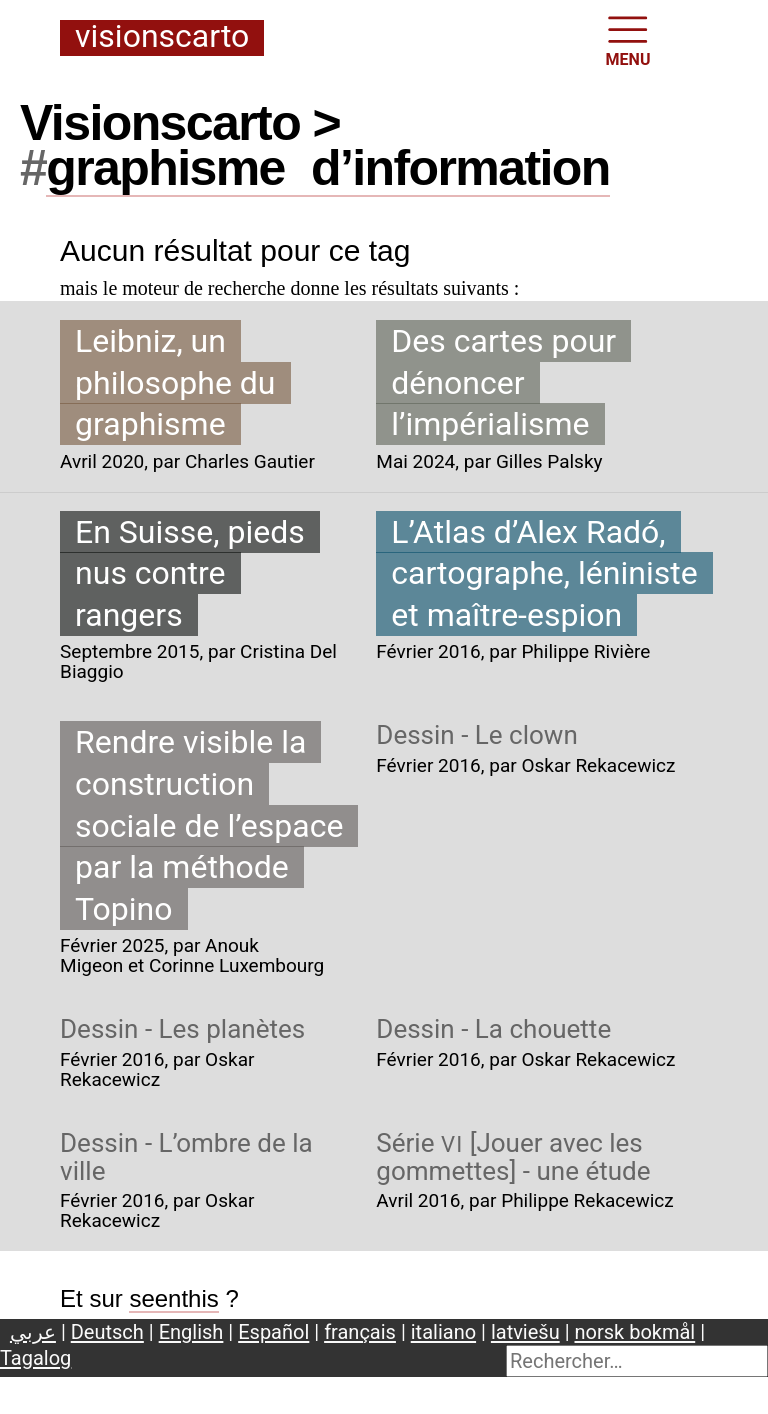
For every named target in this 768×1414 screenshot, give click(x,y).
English (191, 1332)
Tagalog (35, 1358)
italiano (443, 1332)
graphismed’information (327, 168)
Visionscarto (162, 37)
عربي (33, 1332)
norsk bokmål (635, 1332)
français (360, 1332)
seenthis (173, 1298)
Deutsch (107, 1332)
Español (273, 1332)
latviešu (525, 1332)
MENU (628, 39)
